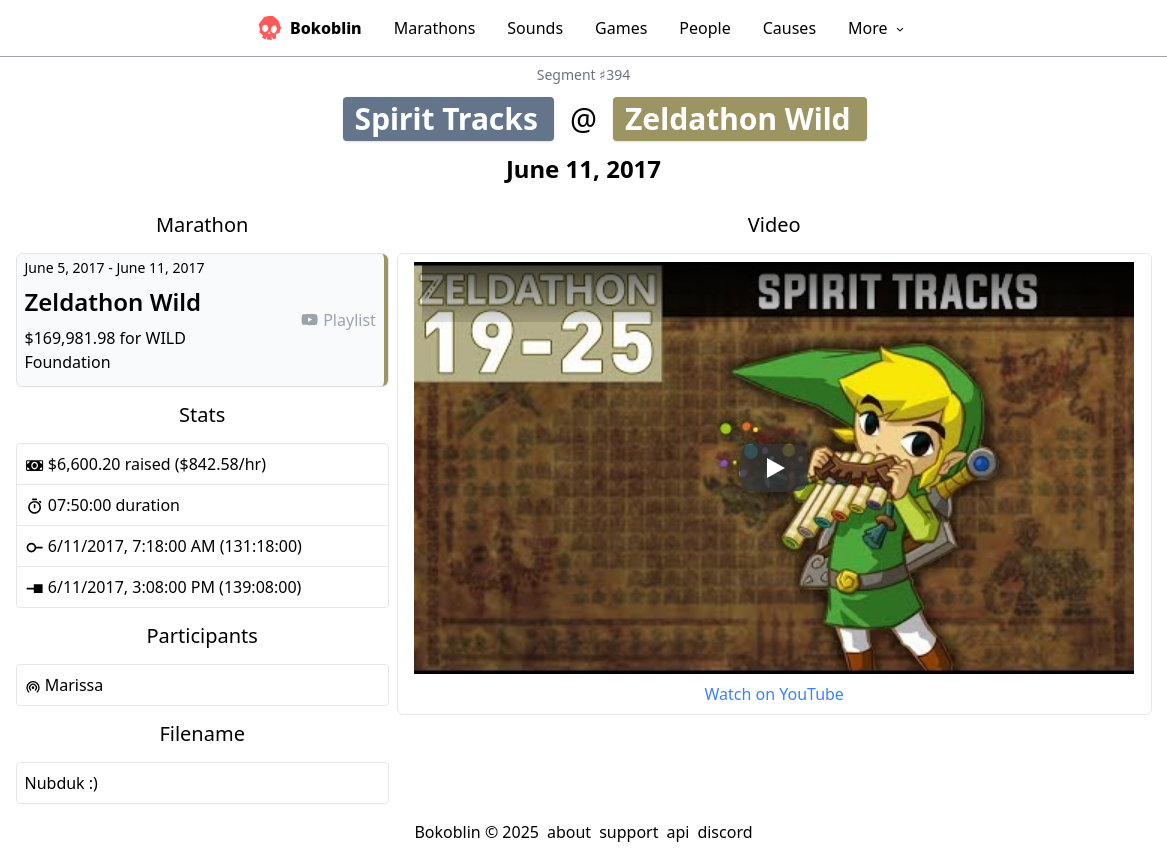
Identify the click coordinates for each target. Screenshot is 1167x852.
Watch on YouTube (773, 694)
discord (724, 832)
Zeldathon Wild (746, 118)
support (628, 832)
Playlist (338, 320)
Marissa (64, 685)
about (569, 832)
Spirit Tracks (454, 118)
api (677, 832)
